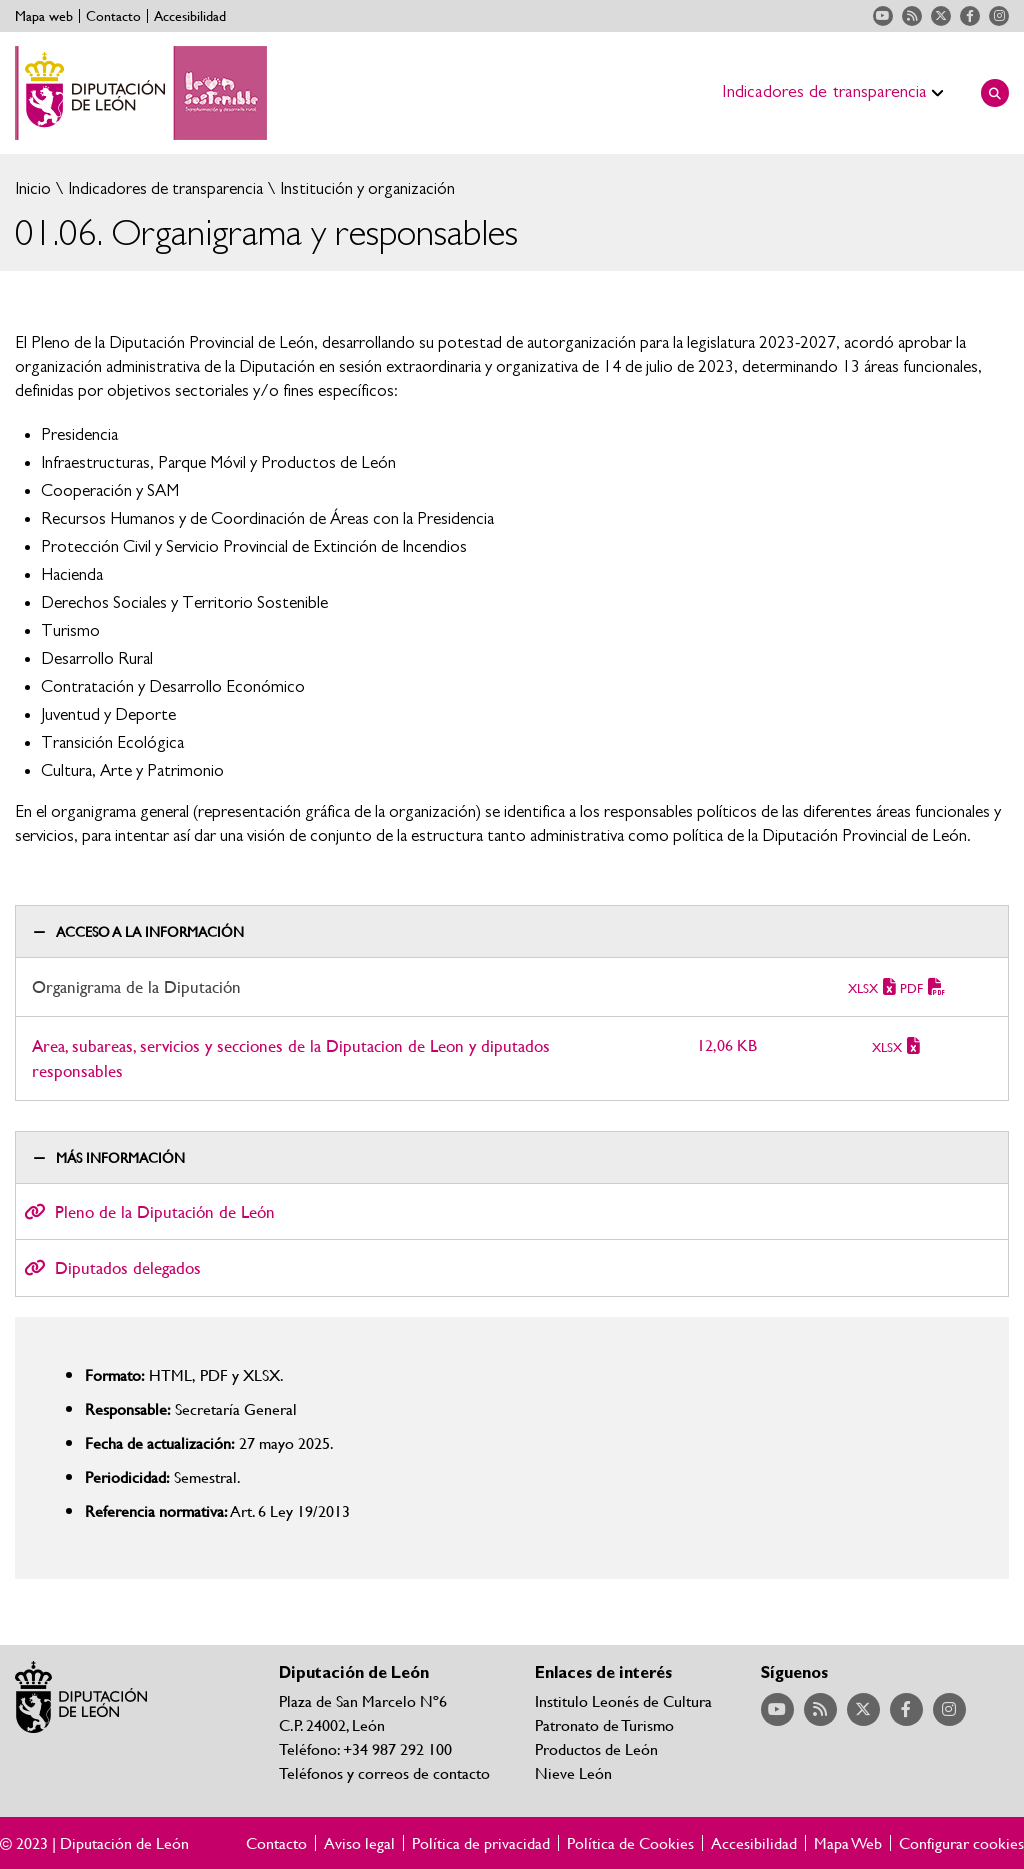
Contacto (113, 16)
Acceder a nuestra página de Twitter (941, 16)
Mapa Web (848, 1843)
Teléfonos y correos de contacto (384, 1772)
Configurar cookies (961, 1843)
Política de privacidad (481, 1843)
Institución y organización (365, 188)
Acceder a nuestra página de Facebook (970, 16)
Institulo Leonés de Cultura (623, 1700)
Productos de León (596, 1748)
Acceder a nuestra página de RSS (912, 16)
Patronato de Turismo (604, 1724)
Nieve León (573, 1772)
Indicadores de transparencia (163, 188)
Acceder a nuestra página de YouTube (883, 16)
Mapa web (44, 16)
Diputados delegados (128, 1267)
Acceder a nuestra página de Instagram (999, 16)
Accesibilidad (190, 16)
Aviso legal (359, 1843)
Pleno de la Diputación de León (165, 1211)
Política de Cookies (630, 1843)
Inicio (33, 188)
